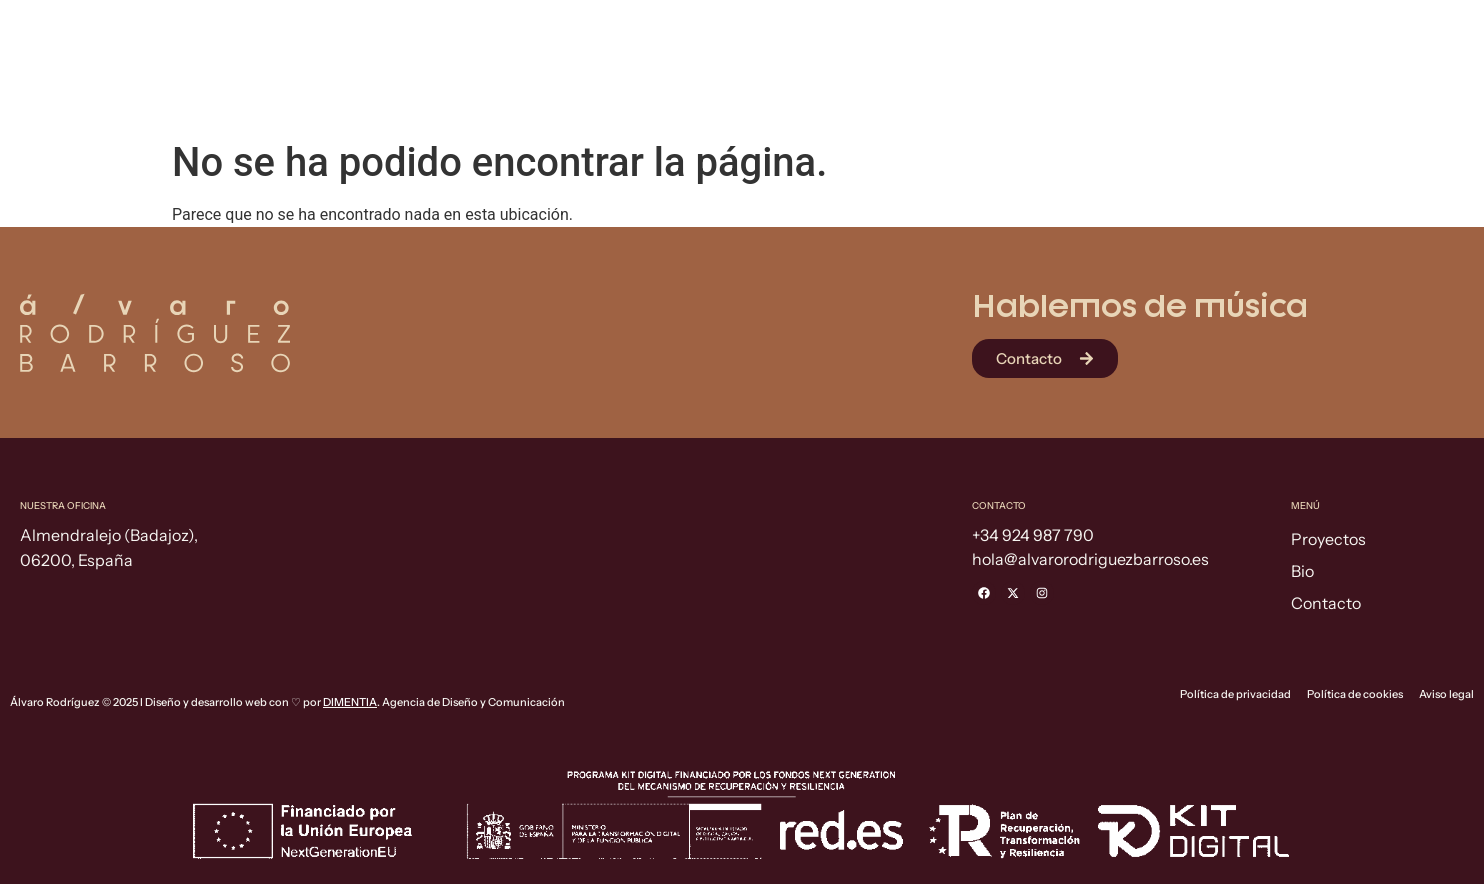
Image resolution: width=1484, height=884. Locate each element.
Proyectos (1149, 81)
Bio (1281, 81)
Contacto (1409, 81)
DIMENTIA (350, 702)
